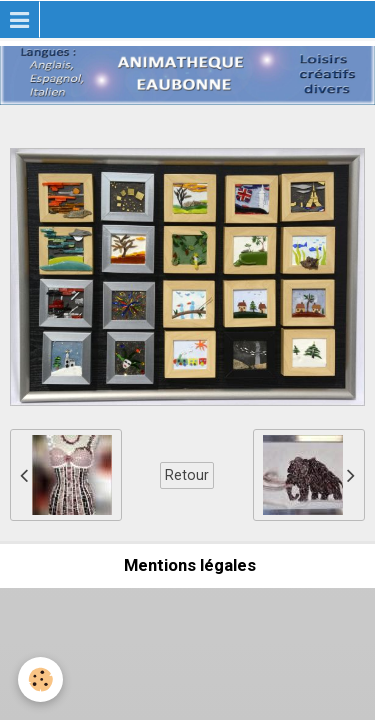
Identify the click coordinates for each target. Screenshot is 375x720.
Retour (187, 475)
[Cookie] (40, 679)
